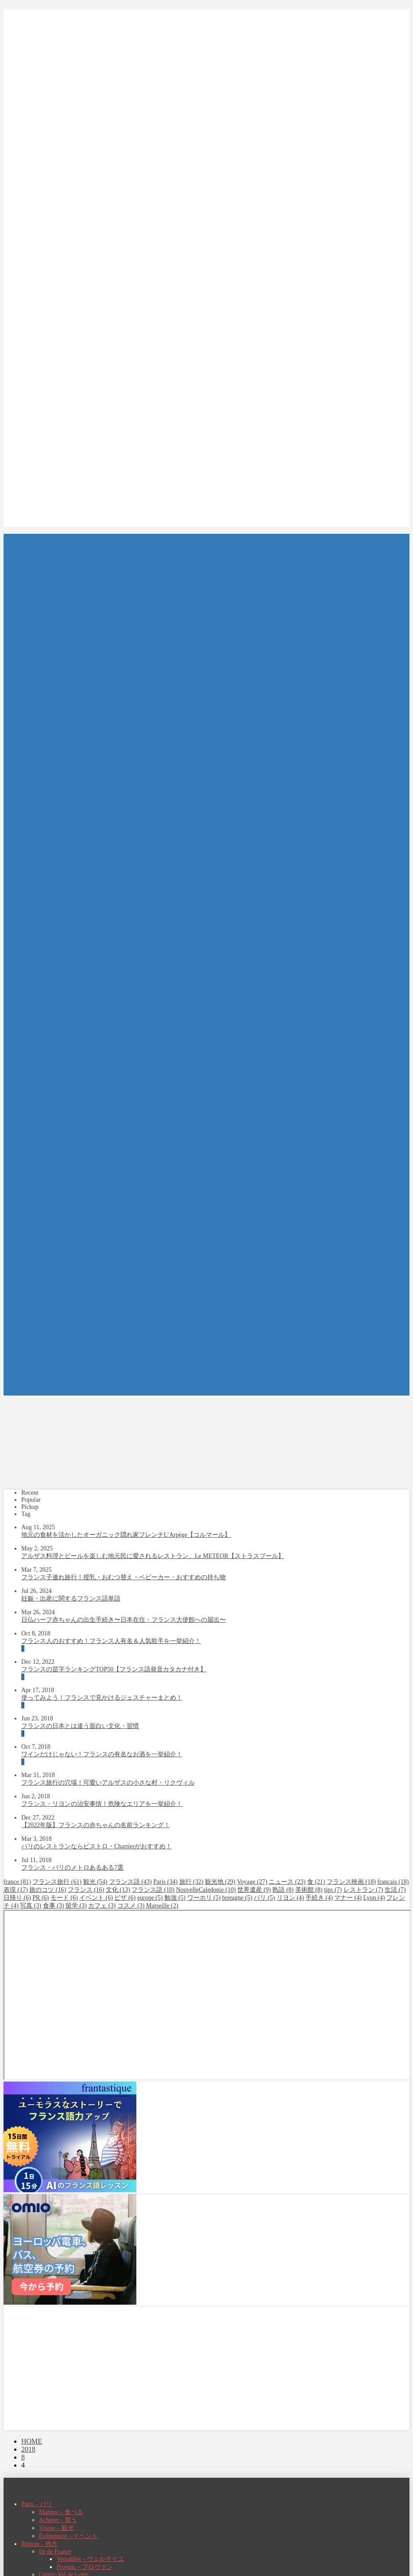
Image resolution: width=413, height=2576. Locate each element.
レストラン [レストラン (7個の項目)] (363, 1889)
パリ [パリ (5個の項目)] (264, 1897)
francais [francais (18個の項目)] (393, 1881)
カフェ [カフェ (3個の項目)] (102, 1905)
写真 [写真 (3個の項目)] (30, 1905)
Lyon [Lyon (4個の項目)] (374, 1897)
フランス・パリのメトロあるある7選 (72, 1867)
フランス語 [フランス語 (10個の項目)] (152, 1889)
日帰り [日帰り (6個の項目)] (17, 1897)
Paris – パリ (36, 2504)
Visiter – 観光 (56, 2528)
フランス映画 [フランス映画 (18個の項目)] (351, 1881)
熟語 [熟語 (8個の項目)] (282, 1889)
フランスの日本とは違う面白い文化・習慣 (80, 1726)
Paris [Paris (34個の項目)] (165, 1881)
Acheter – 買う (58, 2520)
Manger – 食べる (61, 2512)
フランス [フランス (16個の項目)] (86, 1889)
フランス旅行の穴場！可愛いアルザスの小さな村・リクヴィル (108, 1782)
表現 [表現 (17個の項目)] (16, 1889)
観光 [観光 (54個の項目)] (95, 1881)
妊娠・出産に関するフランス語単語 (70, 1598)
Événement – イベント (68, 2536)
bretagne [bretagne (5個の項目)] (237, 1897)
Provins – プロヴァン (85, 2567)
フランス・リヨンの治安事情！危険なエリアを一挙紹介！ (101, 1804)
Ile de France (55, 2551)
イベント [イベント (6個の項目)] (96, 1897)
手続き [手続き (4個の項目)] (319, 1897)
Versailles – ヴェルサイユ (90, 2559)
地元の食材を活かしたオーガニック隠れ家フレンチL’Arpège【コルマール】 (126, 1534)
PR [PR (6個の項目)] (40, 1897)
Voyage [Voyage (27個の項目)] (252, 1881)
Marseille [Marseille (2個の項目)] (162, 1905)
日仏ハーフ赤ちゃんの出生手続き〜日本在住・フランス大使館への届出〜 (123, 1619)
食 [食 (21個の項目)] (316, 1881)
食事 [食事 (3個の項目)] (53, 1905)
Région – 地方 (39, 2544)
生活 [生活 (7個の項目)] (395, 1889)
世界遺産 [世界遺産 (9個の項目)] (254, 1889)
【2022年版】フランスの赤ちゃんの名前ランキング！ (95, 1825)
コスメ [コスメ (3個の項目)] (131, 1905)
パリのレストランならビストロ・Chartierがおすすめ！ (96, 1846)
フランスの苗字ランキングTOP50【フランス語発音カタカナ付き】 (113, 1669)
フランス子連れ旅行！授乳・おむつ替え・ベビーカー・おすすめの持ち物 (123, 1577)
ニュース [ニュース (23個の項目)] (287, 1881)
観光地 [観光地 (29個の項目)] (220, 1881)
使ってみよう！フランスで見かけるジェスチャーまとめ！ (101, 1697)
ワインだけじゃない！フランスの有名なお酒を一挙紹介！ (101, 1754)
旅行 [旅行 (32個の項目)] (191, 1881)
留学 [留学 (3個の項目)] (76, 1905)
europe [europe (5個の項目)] (150, 1897)
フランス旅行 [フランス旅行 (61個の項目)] (56, 1881)
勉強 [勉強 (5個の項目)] (174, 1897)
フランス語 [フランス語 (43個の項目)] (130, 1881)
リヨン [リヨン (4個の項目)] (290, 1897)
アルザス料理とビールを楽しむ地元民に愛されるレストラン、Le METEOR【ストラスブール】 (152, 1556)
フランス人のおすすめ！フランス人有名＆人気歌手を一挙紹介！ (111, 1641)
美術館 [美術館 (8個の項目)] (309, 1889)
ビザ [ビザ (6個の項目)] (124, 1897)
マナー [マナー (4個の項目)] (348, 1897)
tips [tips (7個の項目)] (333, 1889)
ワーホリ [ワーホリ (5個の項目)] (204, 1897)
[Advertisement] (206, 2368)
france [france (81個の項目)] (17, 1881)
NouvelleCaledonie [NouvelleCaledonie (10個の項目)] (206, 1889)
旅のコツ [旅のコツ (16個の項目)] (47, 1889)
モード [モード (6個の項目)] (64, 1897)
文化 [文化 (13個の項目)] (118, 1889)
